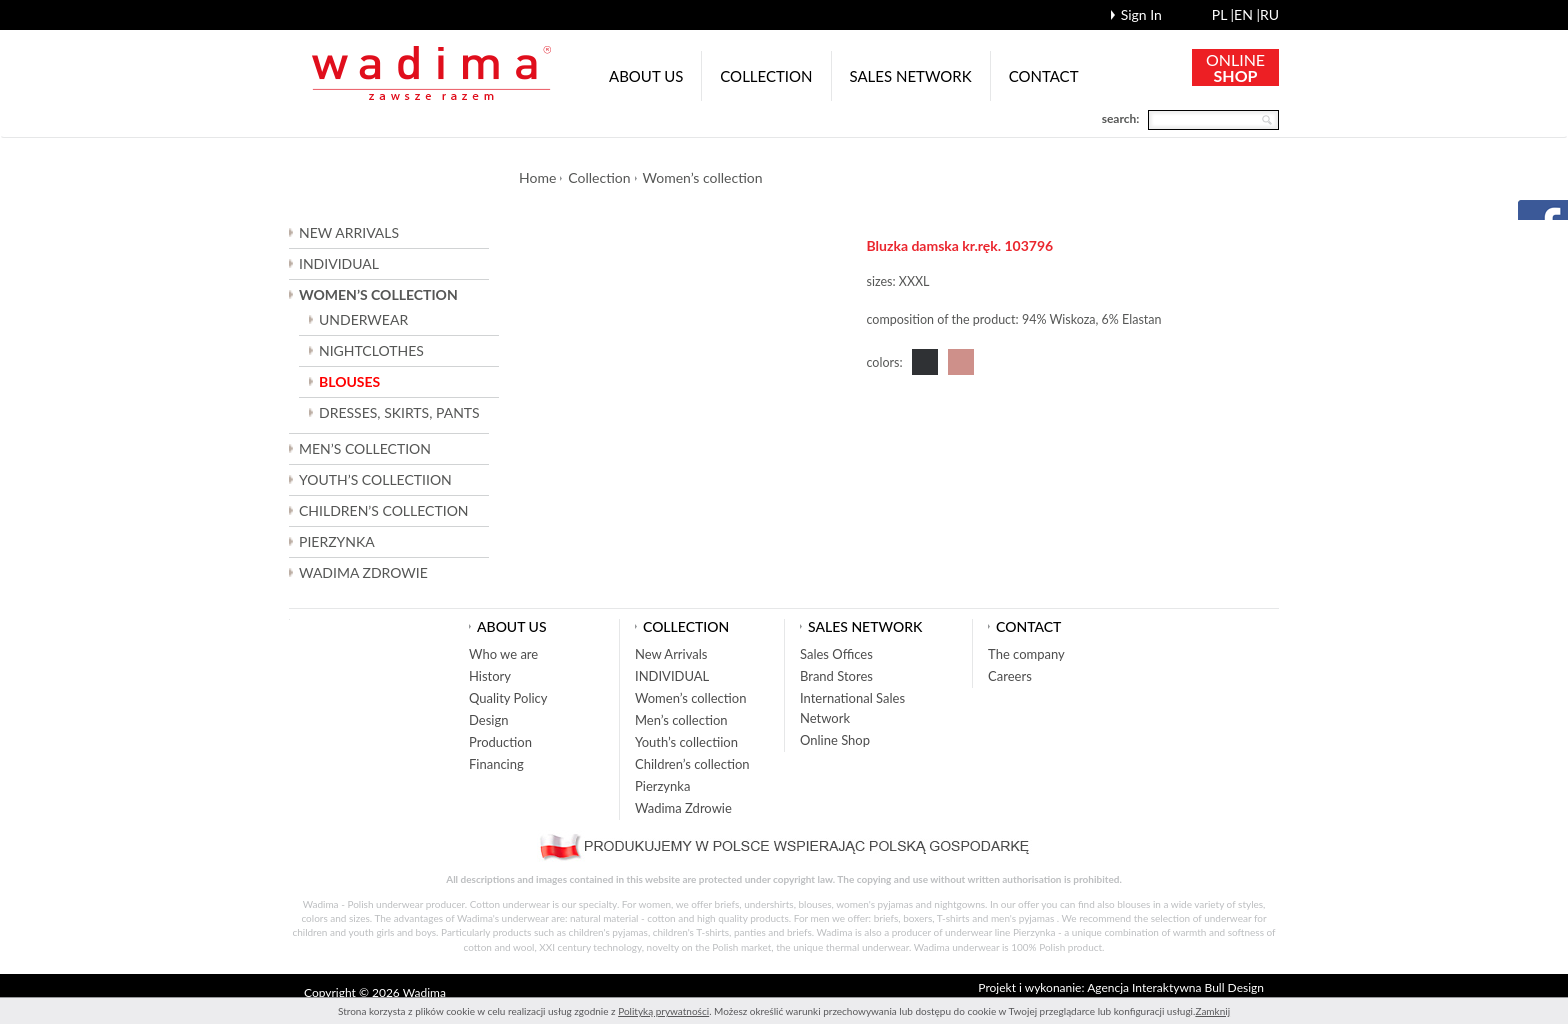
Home (537, 177)
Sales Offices (836, 654)
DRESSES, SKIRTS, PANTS (399, 412)
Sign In (1141, 14)
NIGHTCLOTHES (371, 350)
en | (1247, 14)
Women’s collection (703, 177)
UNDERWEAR (363, 319)
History (490, 676)
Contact (1044, 76)
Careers (1010, 676)
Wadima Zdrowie (363, 572)
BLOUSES (349, 381)
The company (1026, 654)
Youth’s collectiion (686, 742)
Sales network (911, 76)
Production (500, 742)
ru (1269, 14)
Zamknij (1212, 1011)
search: (1121, 118)
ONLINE (1235, 67)
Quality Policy (508, 698)
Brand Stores (836, 676)
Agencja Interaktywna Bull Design (1175, 987)
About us (646, 76)
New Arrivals (349, 232)
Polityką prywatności (663, 1011)
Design (488, 720)
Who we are (503, 654)
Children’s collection (692, 764)
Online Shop (835, 740)
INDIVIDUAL (339, 263)
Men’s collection (681, 720)
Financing (496, 764)
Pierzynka (337, 541)
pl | (1223, 14)
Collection (766, 76)
